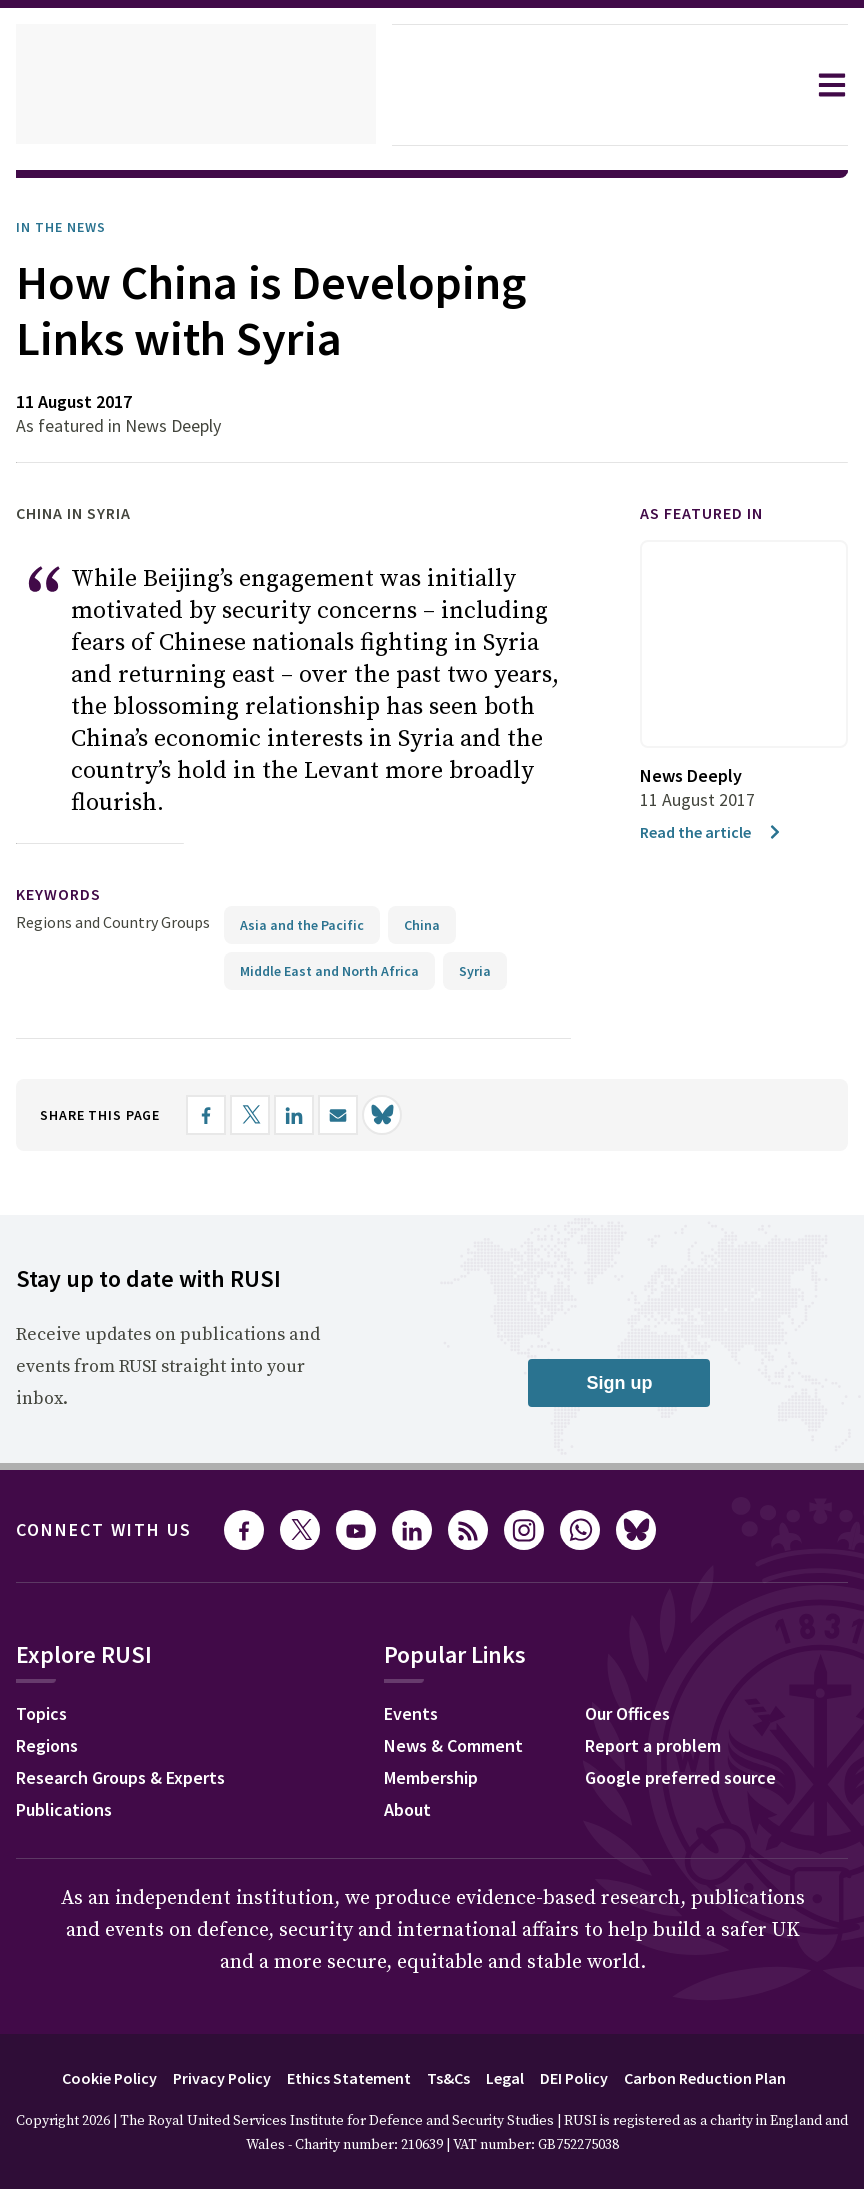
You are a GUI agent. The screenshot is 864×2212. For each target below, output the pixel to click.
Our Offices (644, 1739)
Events (423, 1739)
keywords (67, 918)
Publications (69, 1835)
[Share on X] (271, 1138)
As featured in (713, 569)
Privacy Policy (206, 2100)
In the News (67, 227)
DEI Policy (585, 2100)
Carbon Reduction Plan (728, 2100)
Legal (509, 2100)
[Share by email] (359, 1138)
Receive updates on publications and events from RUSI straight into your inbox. (163, 1390)
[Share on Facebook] (227, 1138)
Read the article (715, 887)
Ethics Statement (342, 2100)
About (420, 1835)
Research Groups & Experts (135, 1803)
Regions (51, 1771)
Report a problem (669, 1771)
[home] (196, 85)
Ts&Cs (447, 2100)
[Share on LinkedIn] (315, 1138)
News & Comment (470, 1771)
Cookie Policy (83, 2100)
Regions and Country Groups (116, 945)
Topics (44, 1739)
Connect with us (116, 1553)
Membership (447, 1803)
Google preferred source (700, 1803)
